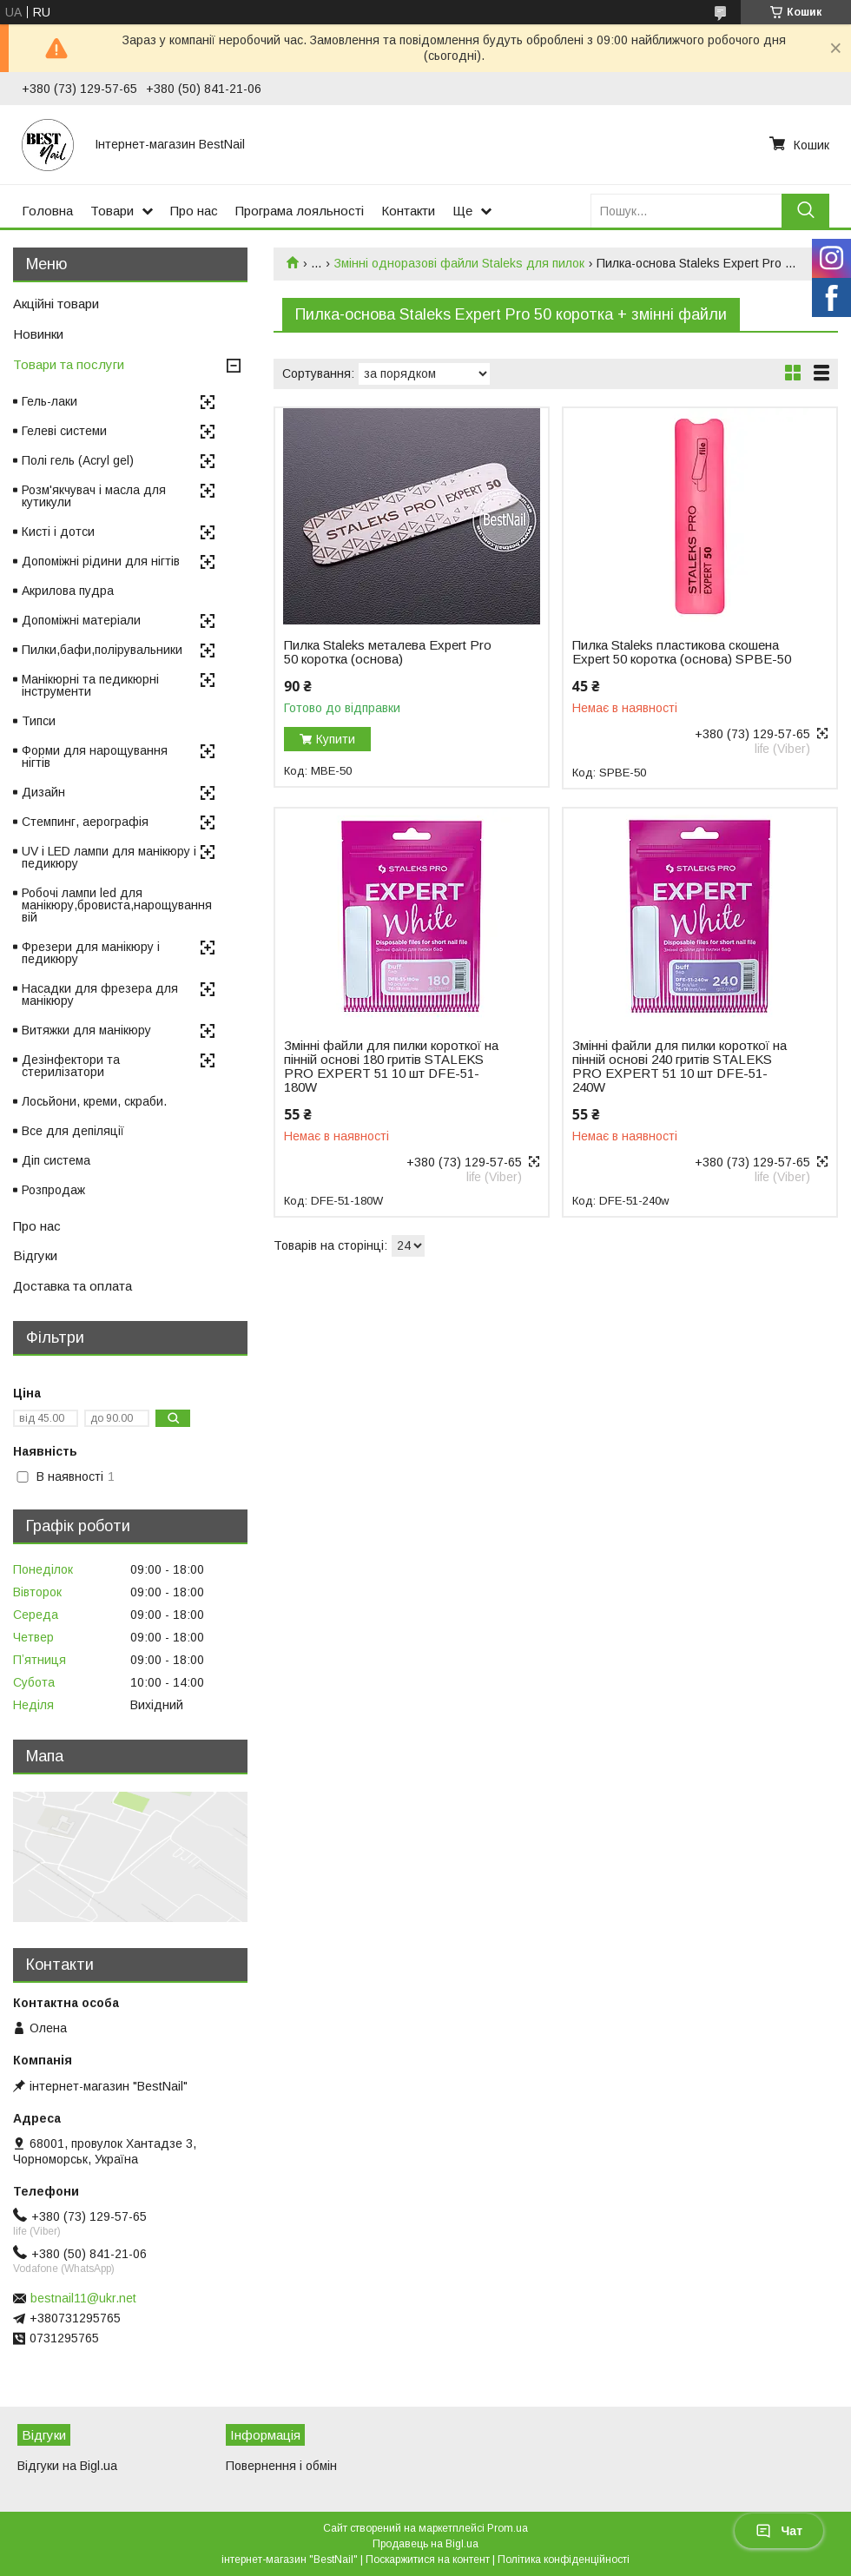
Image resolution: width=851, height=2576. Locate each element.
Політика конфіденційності (564, 2559)
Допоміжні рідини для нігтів (101, 561)
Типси (39, 721)
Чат (778, 2531)
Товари (112, 210)
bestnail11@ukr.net (83, 2298)
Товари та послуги (68, 364)
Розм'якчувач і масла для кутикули (94, 496)
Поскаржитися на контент (428, 2559)
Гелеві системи (64, 431)
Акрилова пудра (68, 591)
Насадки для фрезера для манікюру (100, 994)
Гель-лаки (49, 401)
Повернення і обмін (281, 2466)
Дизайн (43, 792)
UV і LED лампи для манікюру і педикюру (109, 857)
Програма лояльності (299, 210)
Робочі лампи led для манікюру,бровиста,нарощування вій (117, 905)
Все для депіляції (73, 1131)
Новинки (38, 334)
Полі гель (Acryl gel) (78, 460)
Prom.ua (507, 2528)
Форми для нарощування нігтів (95, 756)
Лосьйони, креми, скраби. (94, 1101)
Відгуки (35, 1255)
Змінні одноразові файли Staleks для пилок (459, 263)
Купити (335, 739)
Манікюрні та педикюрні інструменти (90, 685)
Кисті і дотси (58, 531)
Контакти (408, 210)
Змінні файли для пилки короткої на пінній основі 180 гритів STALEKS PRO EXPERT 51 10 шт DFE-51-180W (391, 1066)
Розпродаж (53, 1190)
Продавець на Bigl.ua (425, 2544)
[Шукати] (805, 211)
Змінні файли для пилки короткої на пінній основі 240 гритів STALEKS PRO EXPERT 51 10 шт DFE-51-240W (679, 1066)
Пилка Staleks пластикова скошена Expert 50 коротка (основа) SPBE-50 (681, 652)
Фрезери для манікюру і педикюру (91, 953)
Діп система (56, 1160)
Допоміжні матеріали (81, 620)
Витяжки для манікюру (86, 1030)
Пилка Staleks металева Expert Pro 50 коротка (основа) (387, 652)
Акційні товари (56, 303)
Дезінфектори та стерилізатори (71, 1066)
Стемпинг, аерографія (85, 822)
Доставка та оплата (72, 1285)
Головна (47, 210)
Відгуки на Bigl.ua (67, 2466)
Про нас (194, 210)
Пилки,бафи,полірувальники (102, 650)
